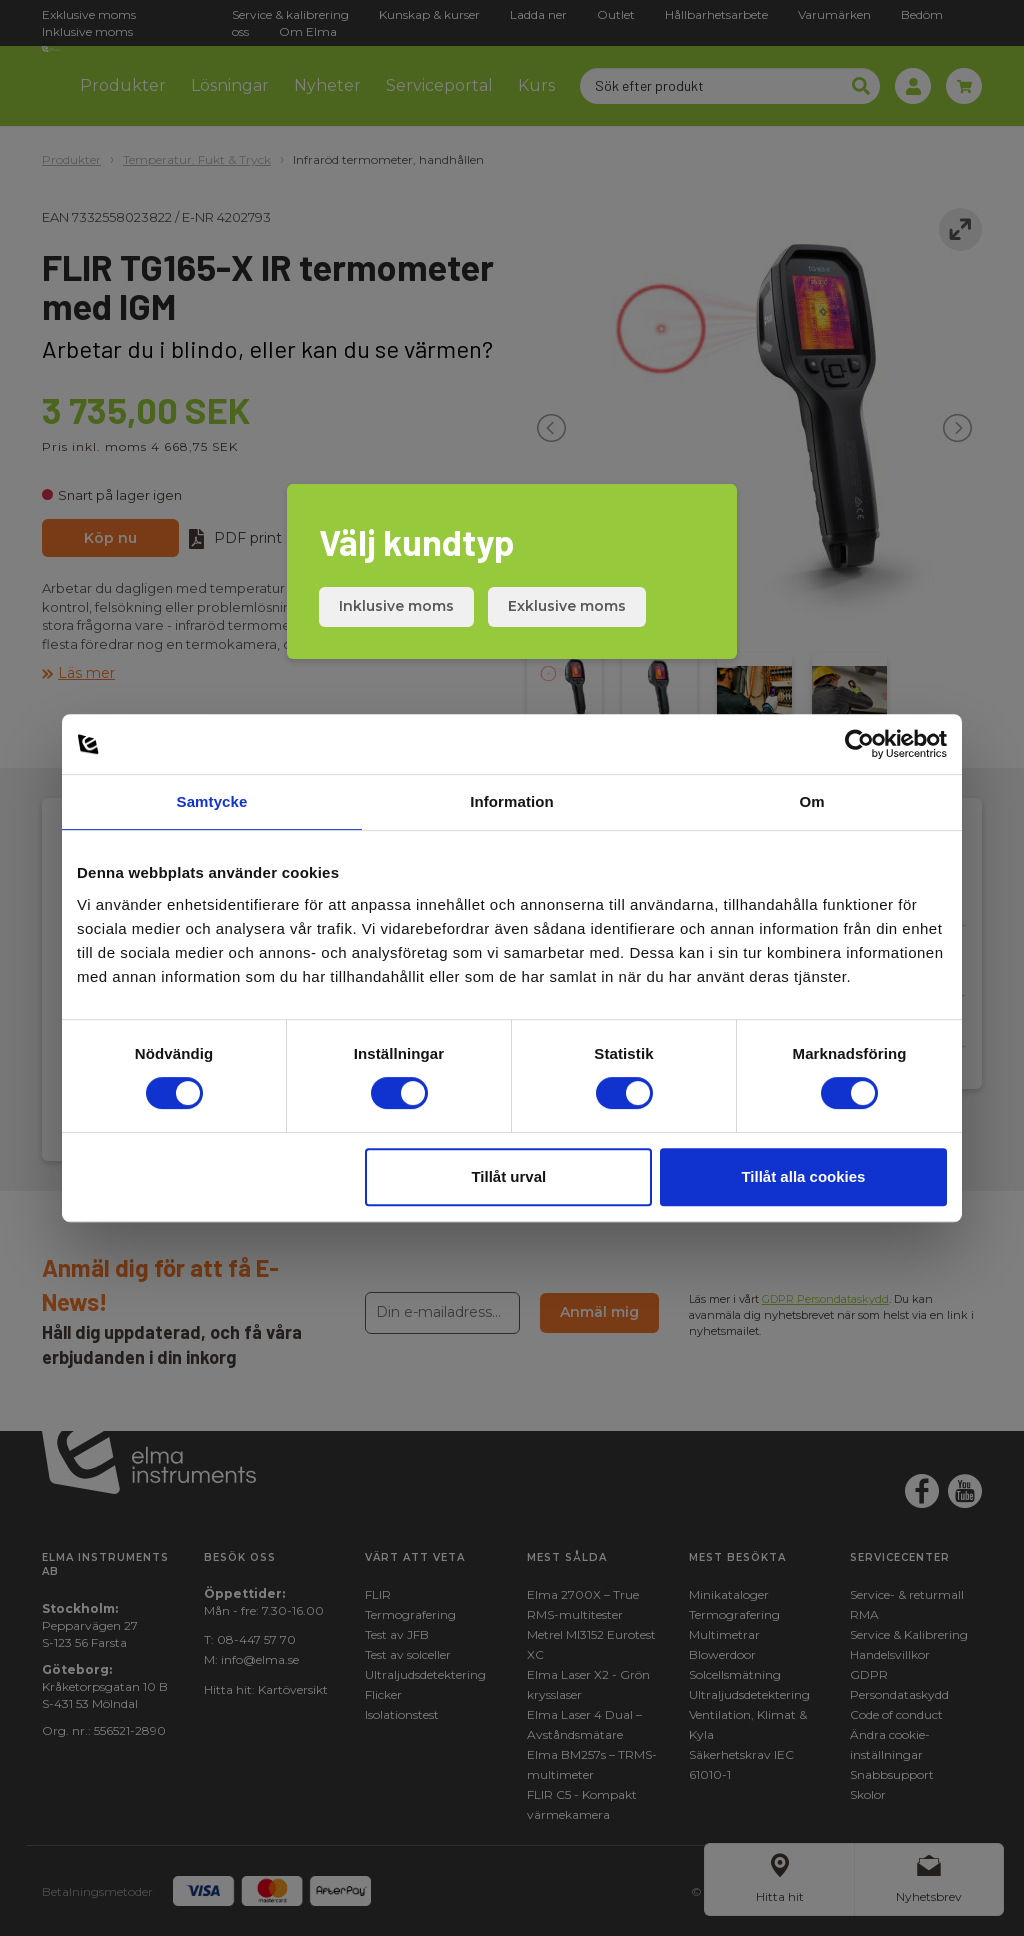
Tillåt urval (508, 1176)
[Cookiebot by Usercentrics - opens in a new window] (859, 744)
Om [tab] (811, 801)
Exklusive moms (567, 606)
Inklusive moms (396, 606)
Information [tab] (512, 801)
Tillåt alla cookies (803, 1176)
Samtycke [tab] (212, 801)
